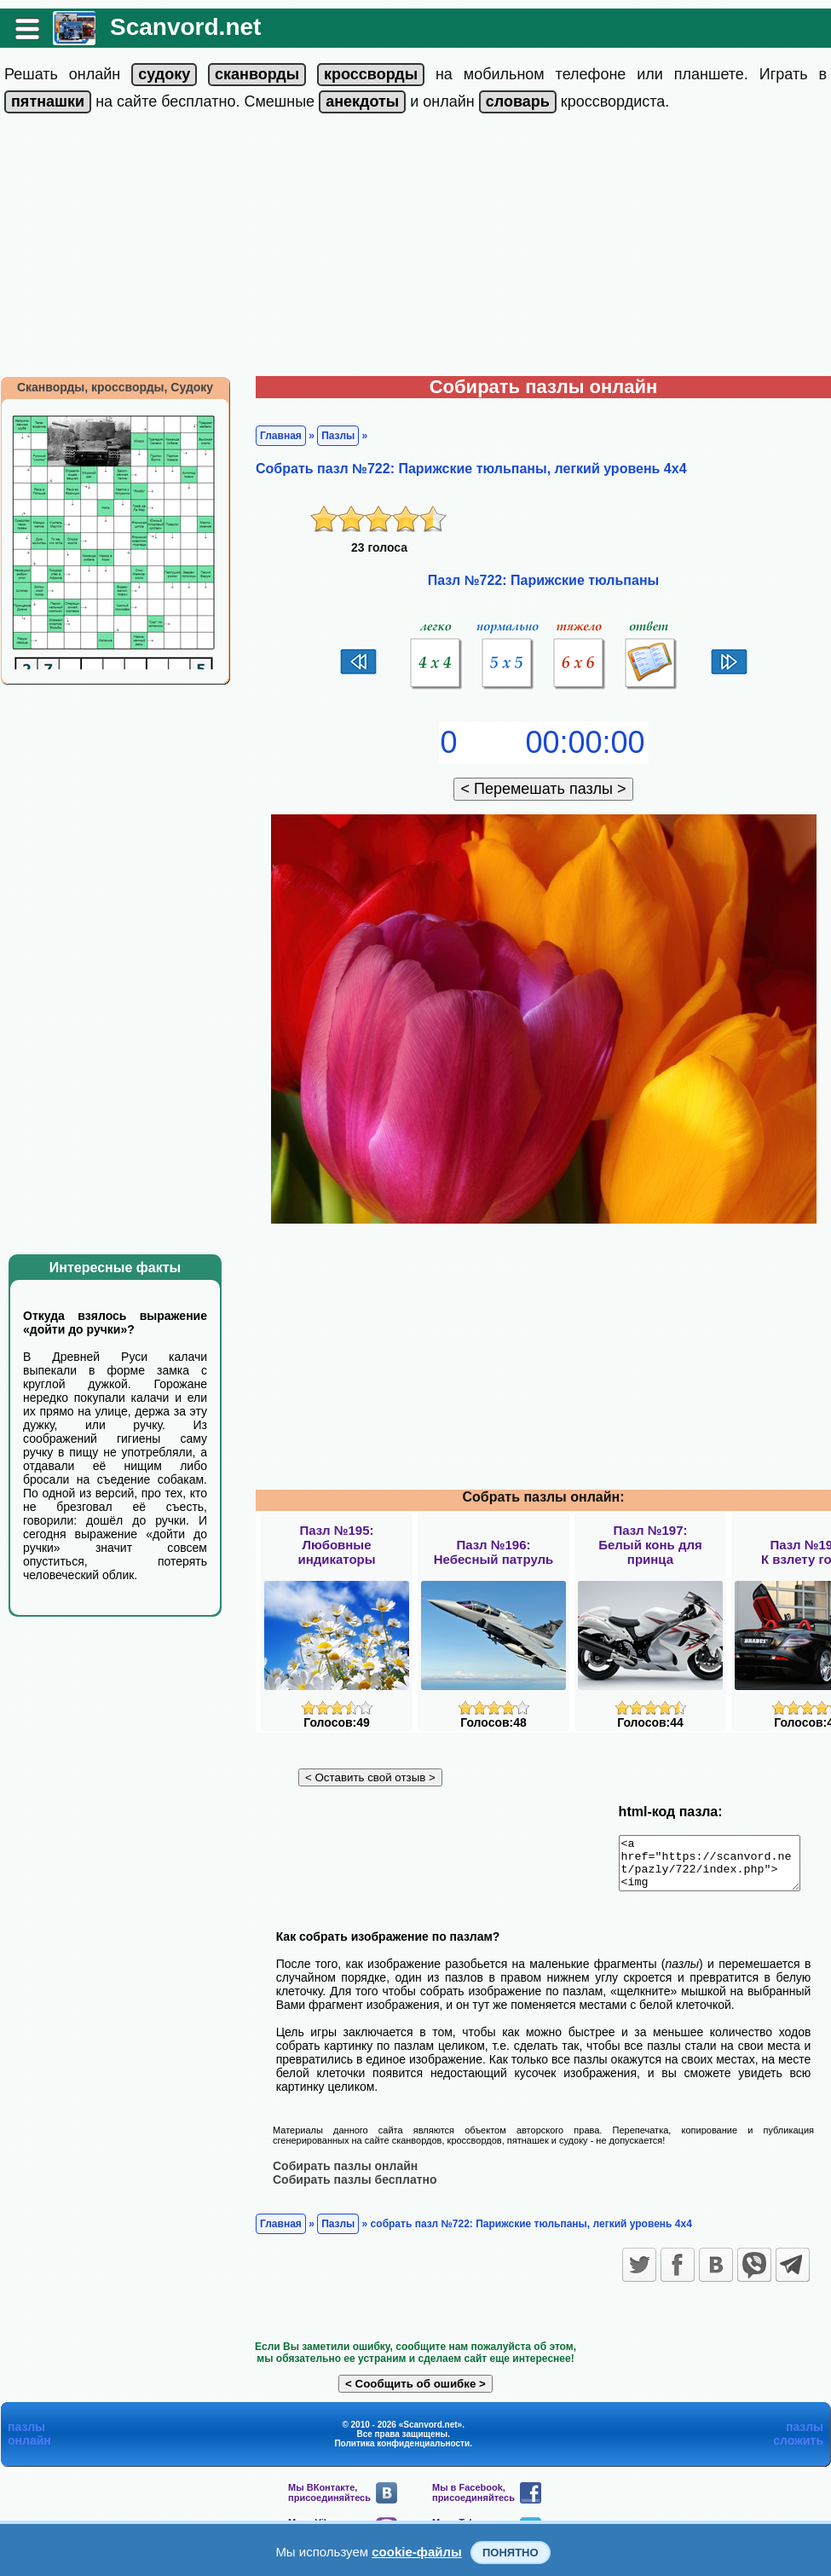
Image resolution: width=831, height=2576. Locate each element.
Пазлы (338, 436)
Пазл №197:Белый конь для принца (650, 1544)
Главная (281, 436)
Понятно (510, 2552)
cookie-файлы (417, 2551)
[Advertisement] (416, 248)
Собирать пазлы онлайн (345, 2175)
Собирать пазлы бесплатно (355, 2189)
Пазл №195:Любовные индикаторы (336, 1544)
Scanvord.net (185, 27)
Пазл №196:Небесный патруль (494, 1551)
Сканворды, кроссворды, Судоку (115, 387)
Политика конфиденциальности (402, 2452)
